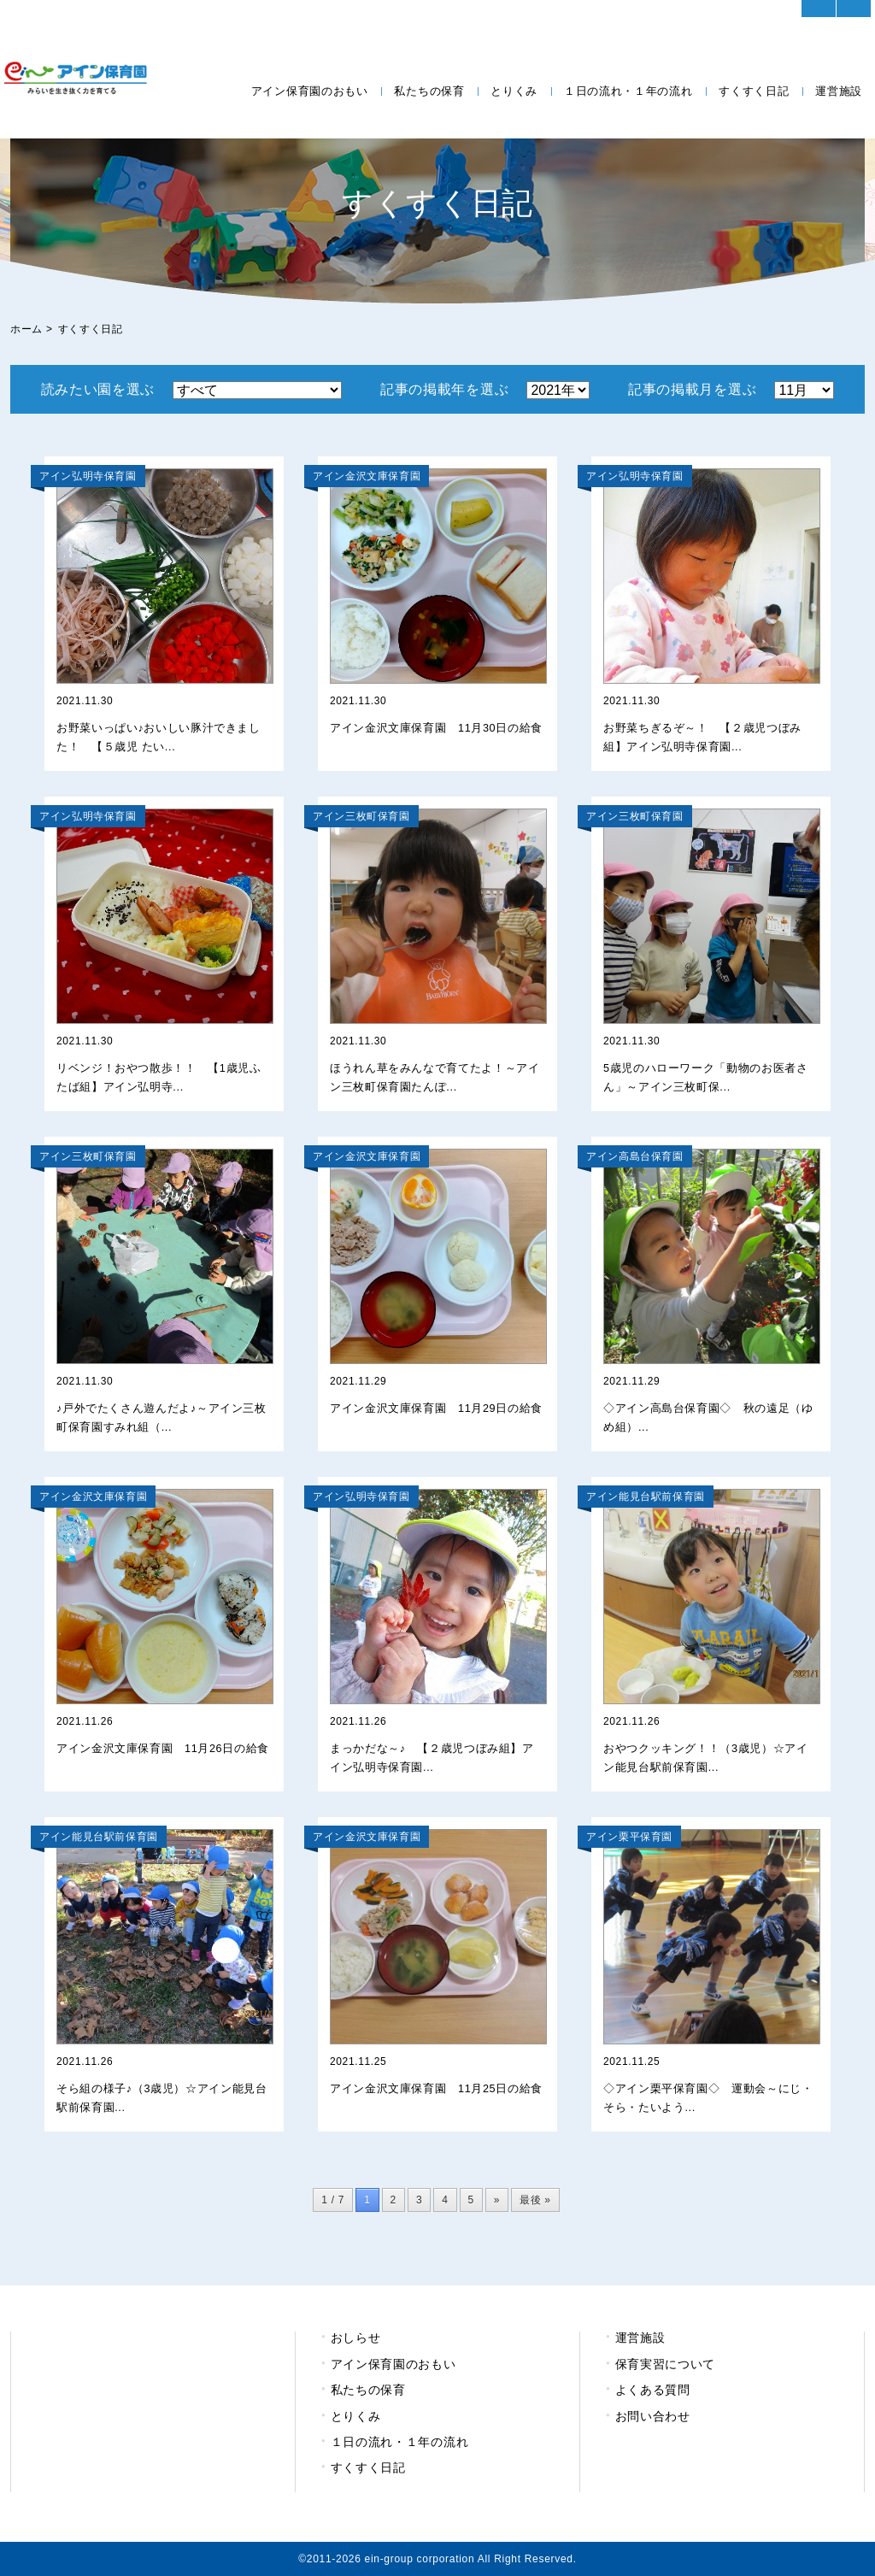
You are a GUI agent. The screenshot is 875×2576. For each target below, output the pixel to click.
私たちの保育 (429, 91)
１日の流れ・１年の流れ (628, 91)
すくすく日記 (754, 91)
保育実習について (665, 2364)
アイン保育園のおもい (309, 91)
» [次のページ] (497, 2200)
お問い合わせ (652, 2416)
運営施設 (838, 91)
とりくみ (513, 91)
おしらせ (356, 2337)
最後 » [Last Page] (535, 2200)
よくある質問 (652, 2390)
